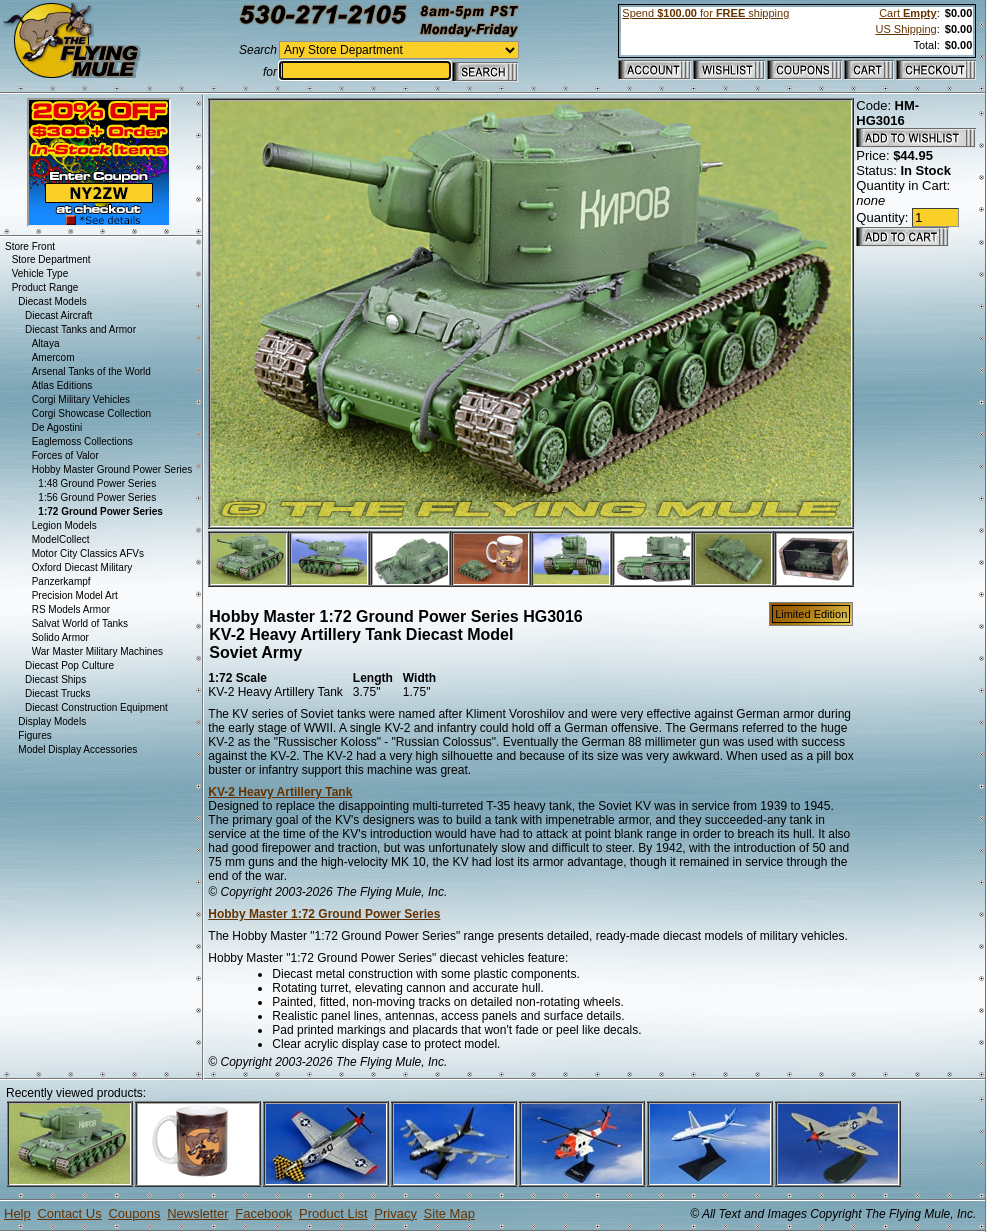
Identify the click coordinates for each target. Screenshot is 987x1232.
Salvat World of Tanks (80, 623)
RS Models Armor (71, 609)
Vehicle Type (40, 273)
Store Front (30, 246)
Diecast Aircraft (58, 315)
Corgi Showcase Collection (92, 413)
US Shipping (905, 29)
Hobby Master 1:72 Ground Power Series (324, 914)
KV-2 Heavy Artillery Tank (280, 792)
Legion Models (64, 525)
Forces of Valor (65, 455)
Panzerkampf (61, 581)
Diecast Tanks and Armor (80, 329)
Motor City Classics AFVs (88, 553)
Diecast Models (52, 301)
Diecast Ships (55, 679)
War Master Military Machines (97, 651)
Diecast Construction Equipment (96, 707)
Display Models (52, 721)
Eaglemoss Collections (82, 441)
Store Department (51, 259)
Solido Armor (60, 637)
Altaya (46, 343)
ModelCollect (61, 539)
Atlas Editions (62, 385)
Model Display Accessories (77, 749)
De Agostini (57, 427)
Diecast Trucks (58, 693)
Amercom (53, 357)
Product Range (45, 287)
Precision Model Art (75, 595)
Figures (34, 735)
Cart (907, 13)
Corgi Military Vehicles (81, 399)
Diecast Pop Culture (69, 665)
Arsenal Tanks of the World (91, 371)
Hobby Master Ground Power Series (112, 469)
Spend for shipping (705, 13)
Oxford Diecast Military (82, 567)
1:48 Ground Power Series (97, 483)
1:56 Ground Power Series (97, 497)
